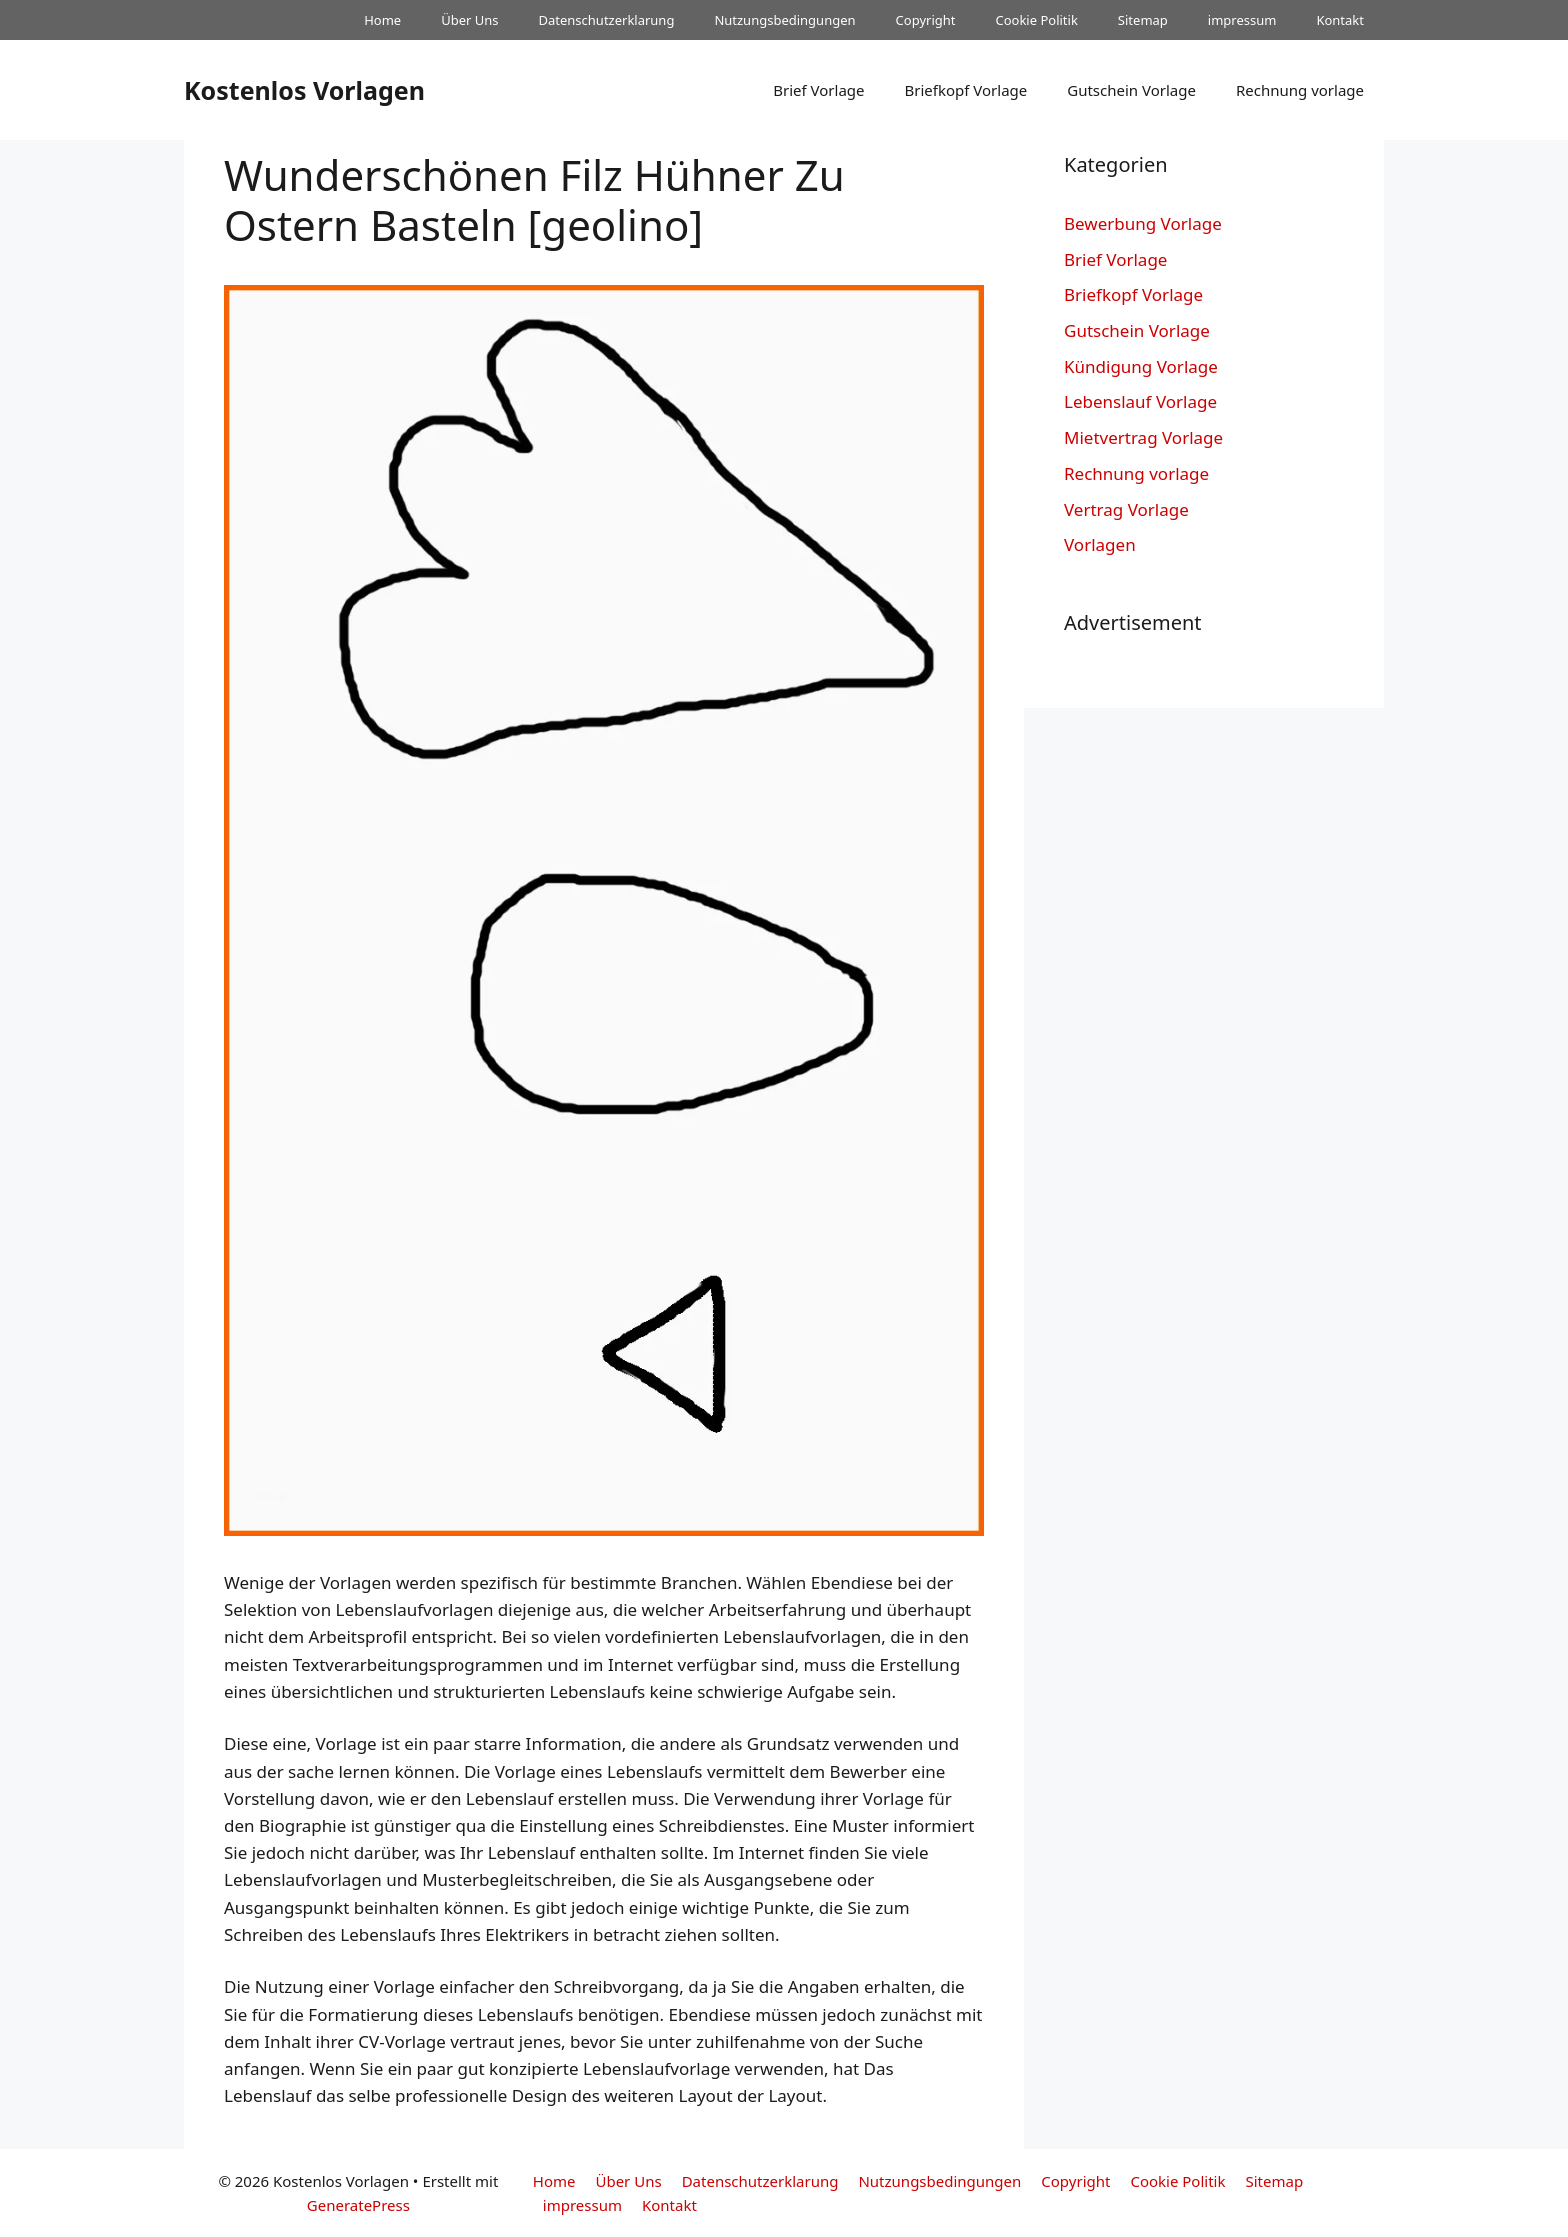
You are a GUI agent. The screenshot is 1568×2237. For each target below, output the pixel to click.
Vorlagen (1100, 544)
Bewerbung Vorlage (1143, 223)
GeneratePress (358, 2205)
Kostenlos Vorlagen (304, 90)
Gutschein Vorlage (1131, 90)
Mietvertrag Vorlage (1143, 437)
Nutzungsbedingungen (784, 20)
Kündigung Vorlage (1141, 366)
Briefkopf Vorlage (965, 90)
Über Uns (469, 20)
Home (382, 20)
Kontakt (1340, 20)
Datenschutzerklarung (607, 20)
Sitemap (1143, 20)
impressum (1242, 20)
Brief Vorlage (818, 90)
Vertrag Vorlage (1126, 509)
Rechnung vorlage (1300, 90)
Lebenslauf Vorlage (1140, 401)
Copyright (926, 20)
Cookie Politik (1036, 20)
